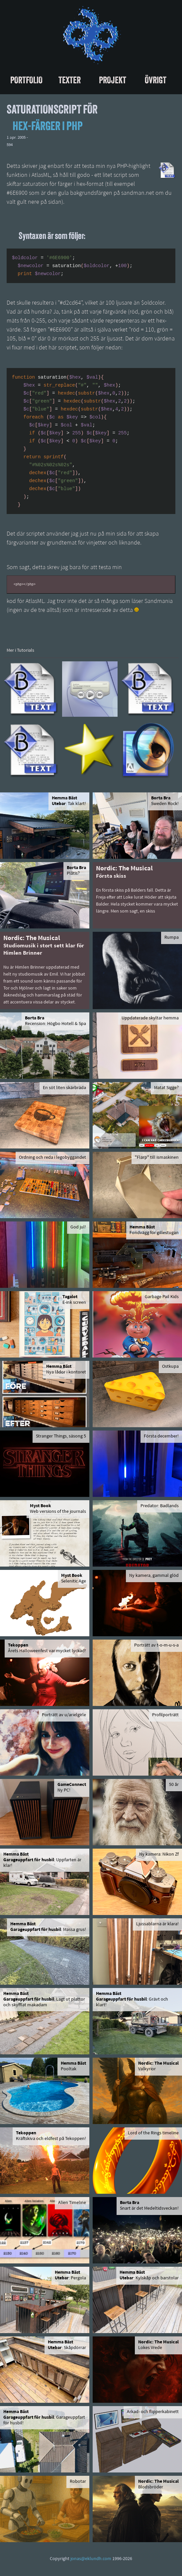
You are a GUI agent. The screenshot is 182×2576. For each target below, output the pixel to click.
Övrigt (155, 79)
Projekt (112, 79)
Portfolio (26, 79)
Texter (69, 79)
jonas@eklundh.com (90, 2558)
